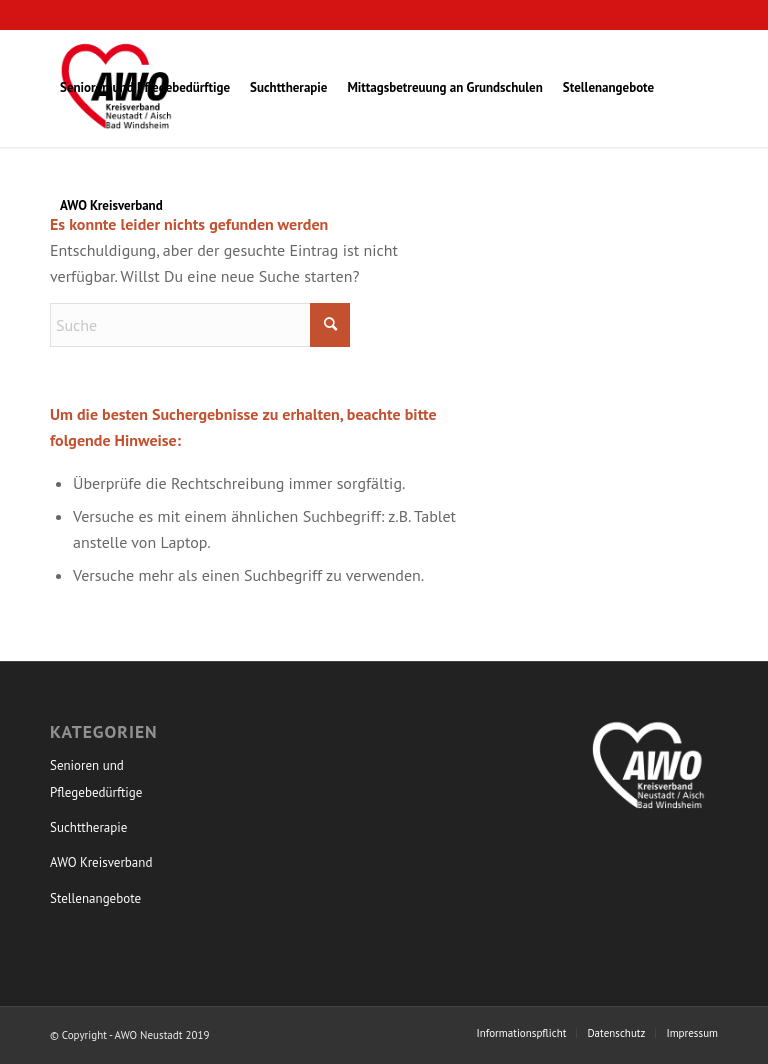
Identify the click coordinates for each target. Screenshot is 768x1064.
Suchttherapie (88, 827)
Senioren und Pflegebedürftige (96, 778)
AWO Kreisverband (101, 862)
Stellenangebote (95, 898)
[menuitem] (145, 88)
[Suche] (200, 325)
